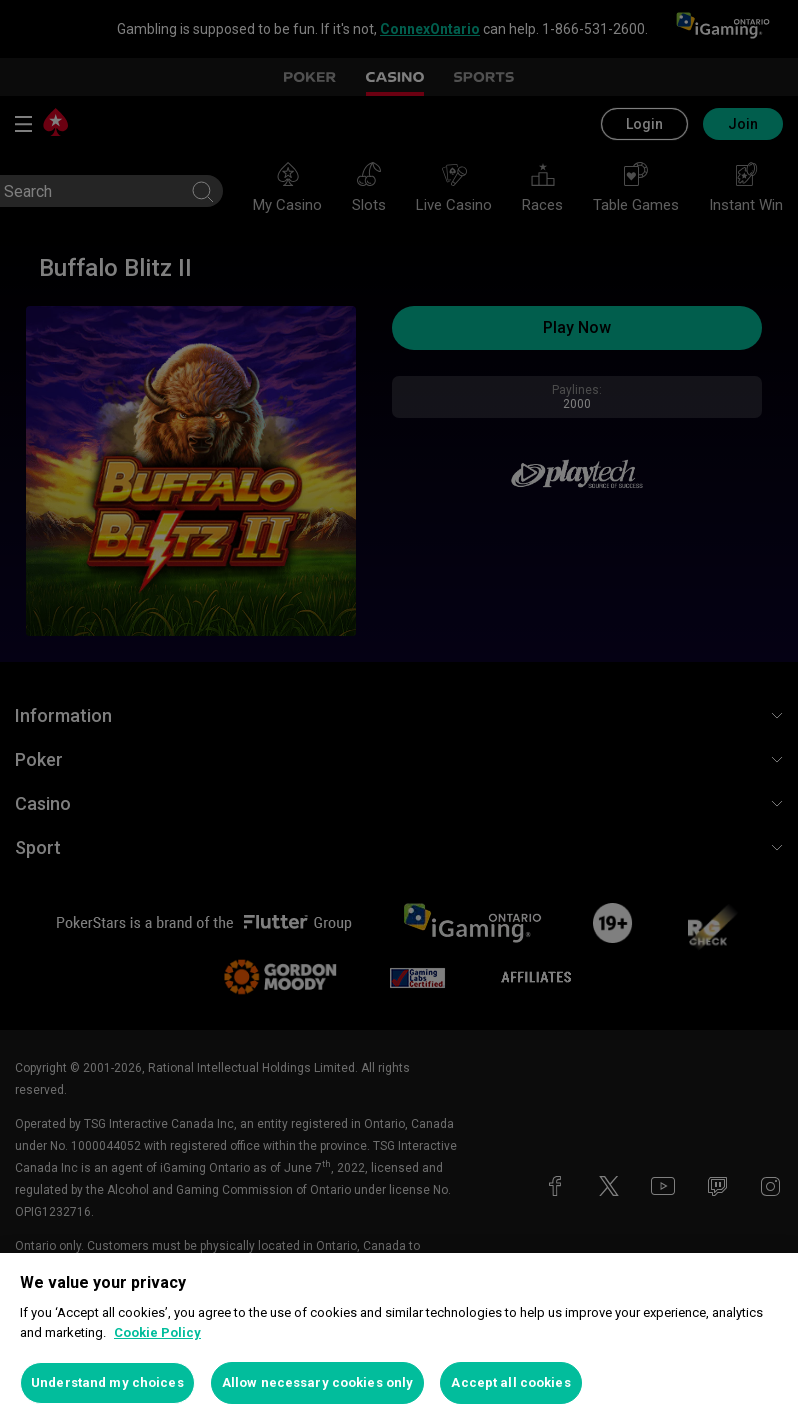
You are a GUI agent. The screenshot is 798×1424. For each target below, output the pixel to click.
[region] (399, 1338)
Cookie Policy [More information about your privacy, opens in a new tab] (157, 1332)
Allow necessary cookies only (318, 1382)
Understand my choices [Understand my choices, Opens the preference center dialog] (107, 1382)
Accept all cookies (510, 1382)
